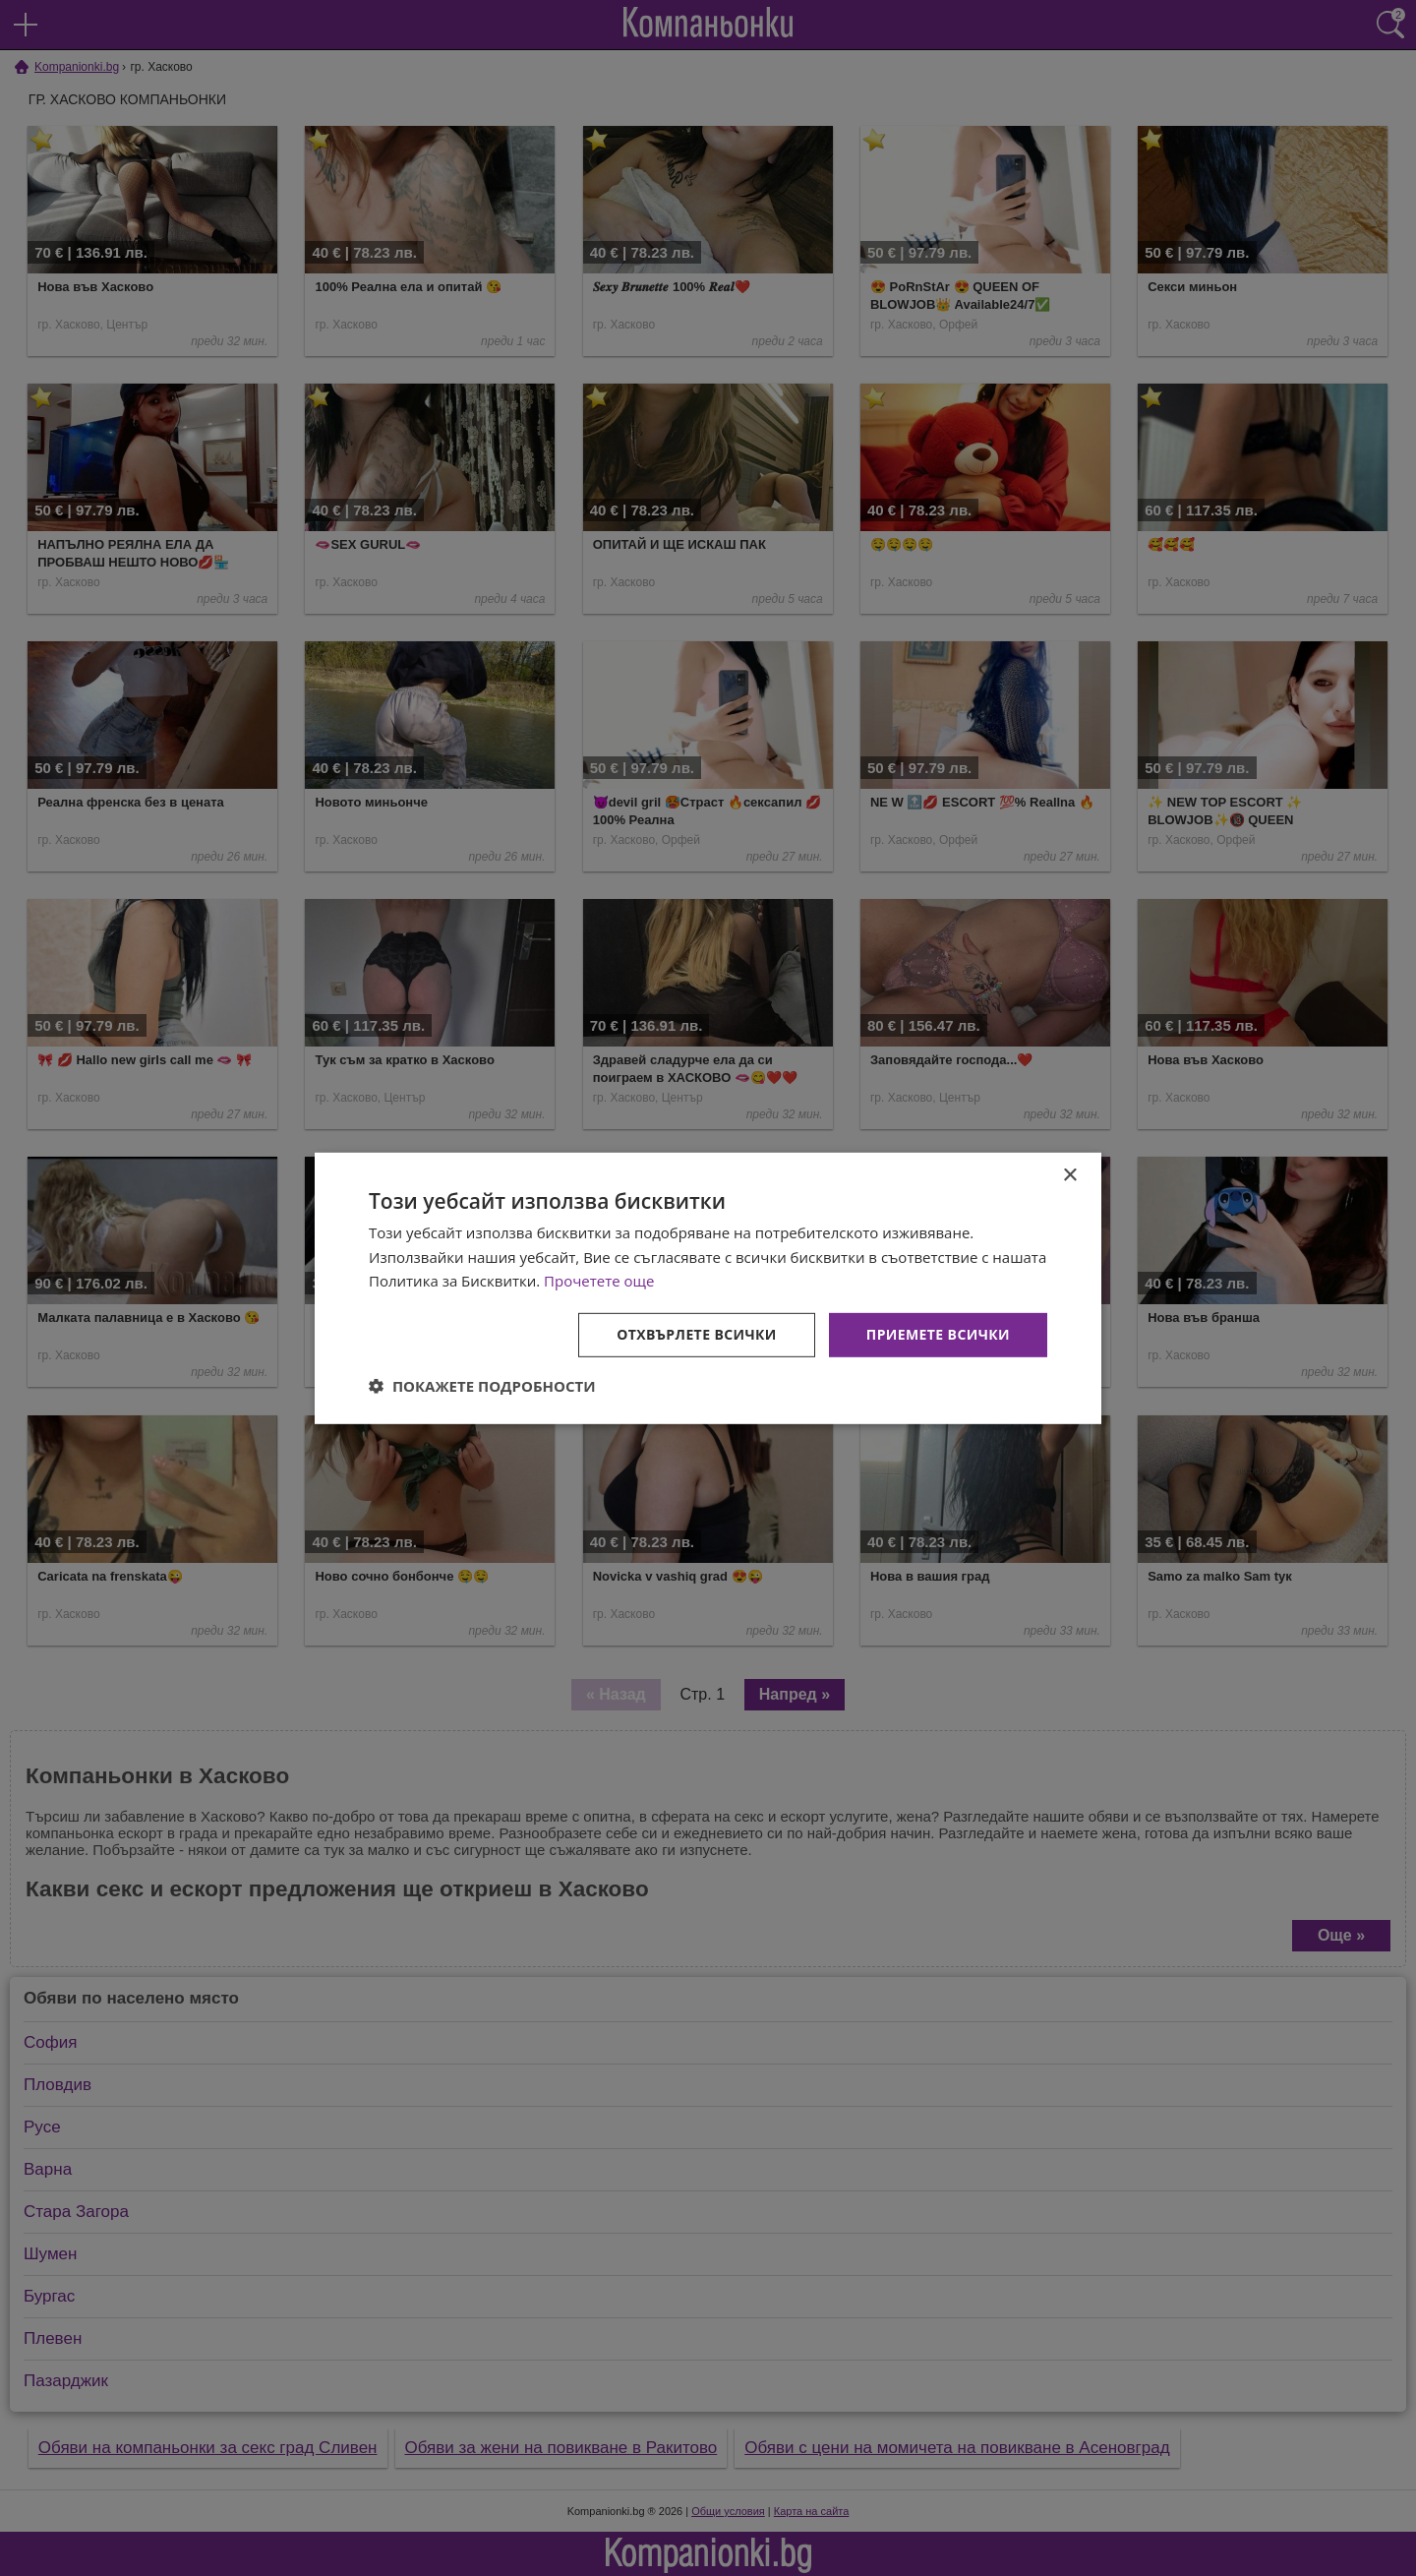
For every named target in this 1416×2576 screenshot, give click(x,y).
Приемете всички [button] (938, 1334)
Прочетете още (599, 1280)
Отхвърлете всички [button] (697, 1334)
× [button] (1069, 1175)
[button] (482, 1386)
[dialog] (708, 1287)
